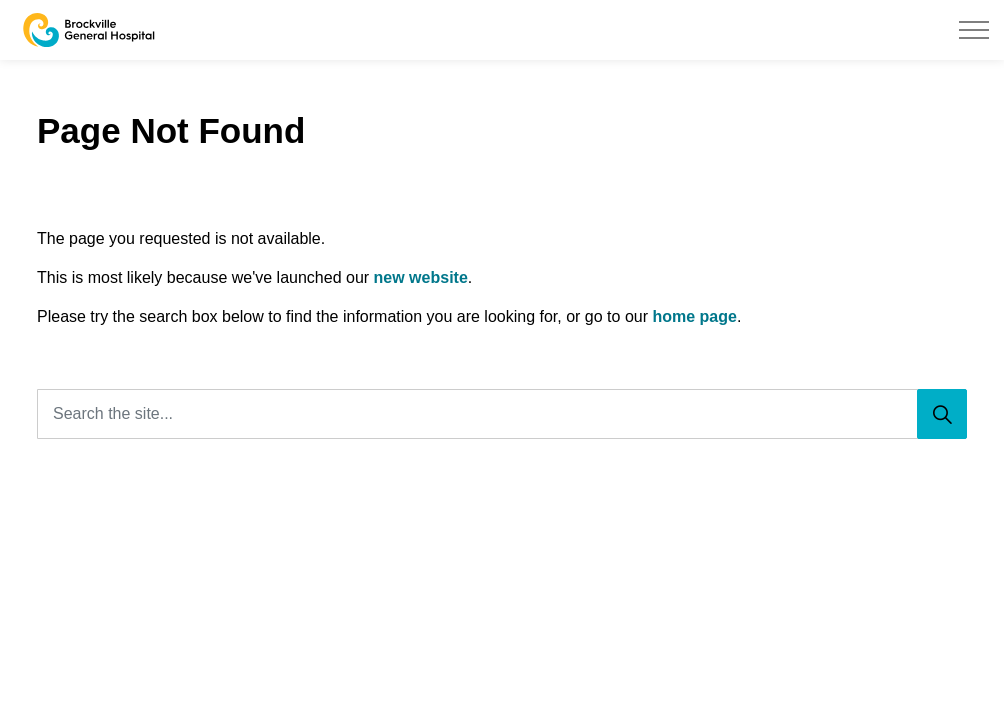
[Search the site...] (502, 414)
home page (694, 316)
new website (421, 277)
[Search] (942, 414)
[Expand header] (974, 30)
